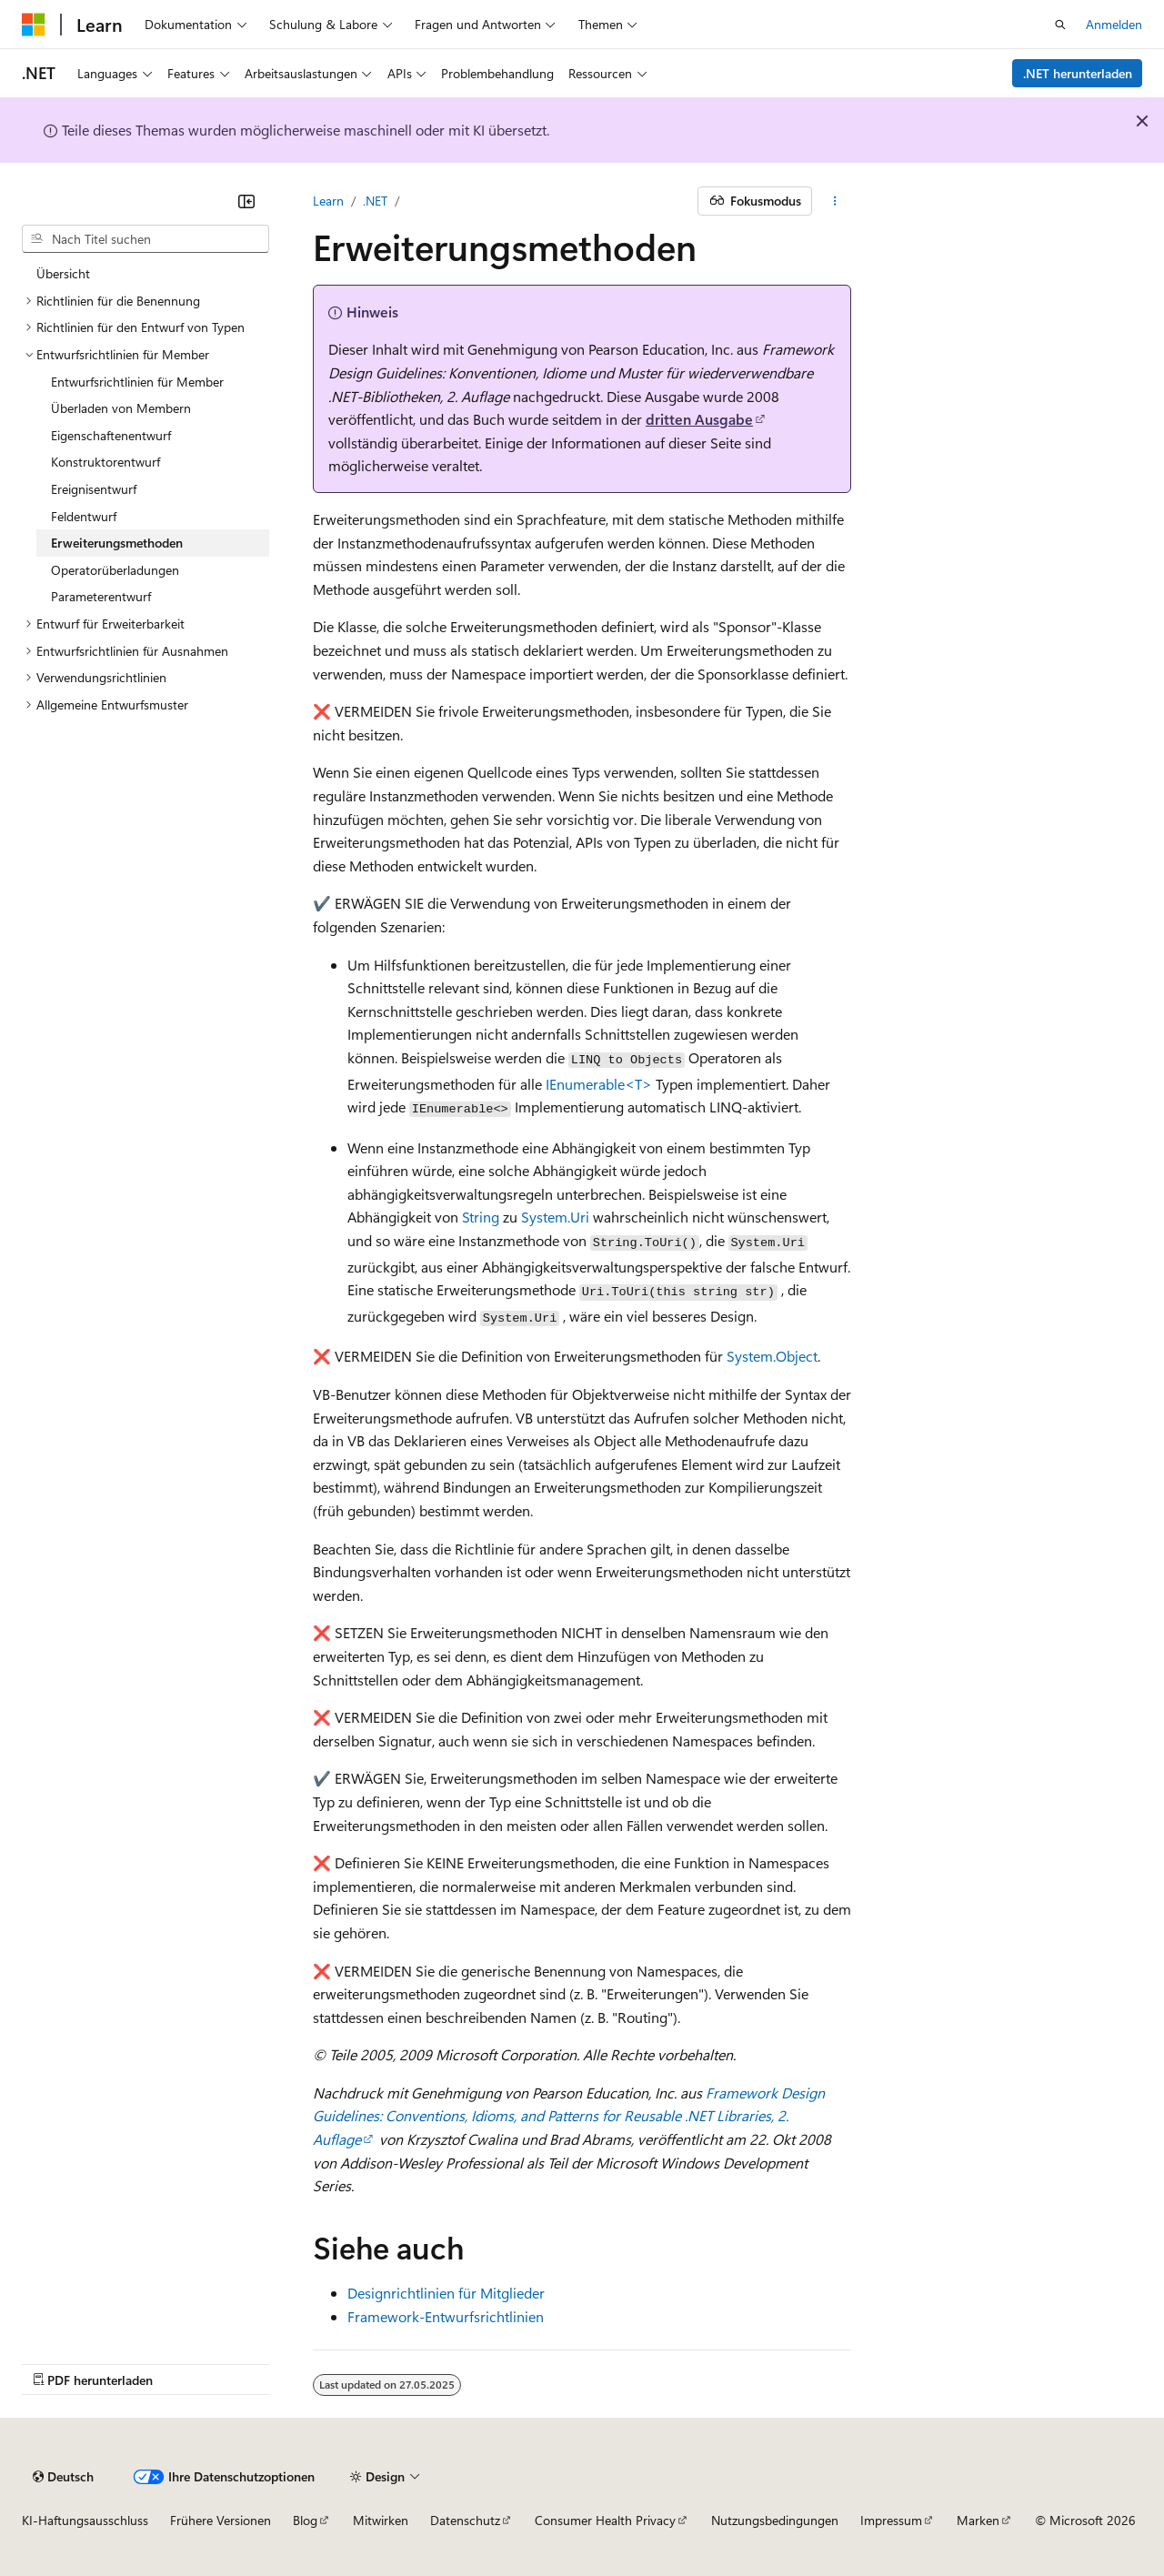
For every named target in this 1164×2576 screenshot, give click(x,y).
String (480, 1216)
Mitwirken (380, 2520)
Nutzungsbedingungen (774, 2520)
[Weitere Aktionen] (835, 201)
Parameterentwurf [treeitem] (101, 596)
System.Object (772, 1355)
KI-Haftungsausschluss (85, 2520)
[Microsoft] (33, 24)
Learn (328, 200)
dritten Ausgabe (699, 418)
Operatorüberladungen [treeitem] (115, 570)
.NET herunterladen (1077, 73)
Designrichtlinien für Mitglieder (446, 2292)
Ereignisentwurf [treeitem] (93, 489)
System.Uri (555, 1216)
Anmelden (1114, 24)
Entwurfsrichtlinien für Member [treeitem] (137, 381)
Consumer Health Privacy (605, 2520)
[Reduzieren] (246, 201)
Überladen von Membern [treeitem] (121, 408)
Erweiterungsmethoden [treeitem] (117, 542)
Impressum (891, 2520)
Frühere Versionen (220, 2520)
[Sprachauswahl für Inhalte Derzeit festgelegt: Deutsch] (63, 2476)
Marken (978, 2520)
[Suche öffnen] (1060, 24)
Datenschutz (465, 2520)
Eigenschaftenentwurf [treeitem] (111, 435)
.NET (375, 200)
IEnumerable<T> (599, 1083)
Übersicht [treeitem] (63, 273)
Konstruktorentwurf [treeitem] (105, 461)
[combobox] (145, 239)
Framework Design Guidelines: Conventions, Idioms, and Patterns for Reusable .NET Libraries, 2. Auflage (569, 2115)
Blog (305, 2520)
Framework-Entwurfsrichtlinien (445, 2316)
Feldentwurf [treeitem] (83, 516)
